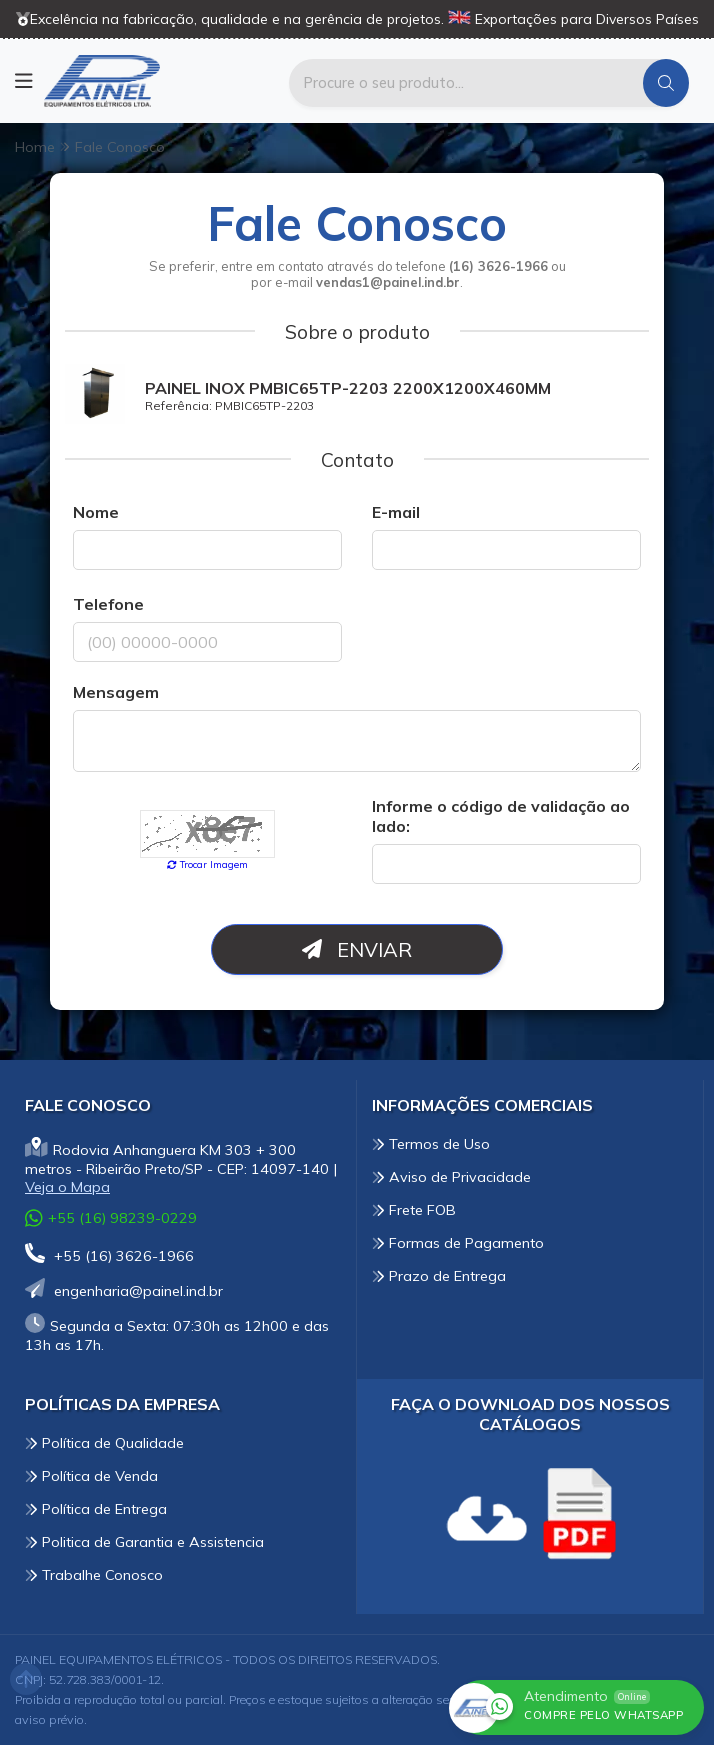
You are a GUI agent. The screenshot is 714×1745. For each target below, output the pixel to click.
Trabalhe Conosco (94, 1575)
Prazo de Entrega (439, 1276)
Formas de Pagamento (458, 1243)
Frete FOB (414, 1210)
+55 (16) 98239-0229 (111, 1218)
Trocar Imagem (207, 864)
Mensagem (116, 692)
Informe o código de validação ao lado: (501, 816)
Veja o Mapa (67, 1187)
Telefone (108, 604)
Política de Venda (91, 1476)
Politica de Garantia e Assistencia (144, 1542)
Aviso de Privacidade (451, 1177)
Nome (96, 512)
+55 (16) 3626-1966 (109, 1256)
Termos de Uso (431, 1144)
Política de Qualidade (104, 1443)
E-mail (396, 512)
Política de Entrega (96, 1509)
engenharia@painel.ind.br (124, 1291)
